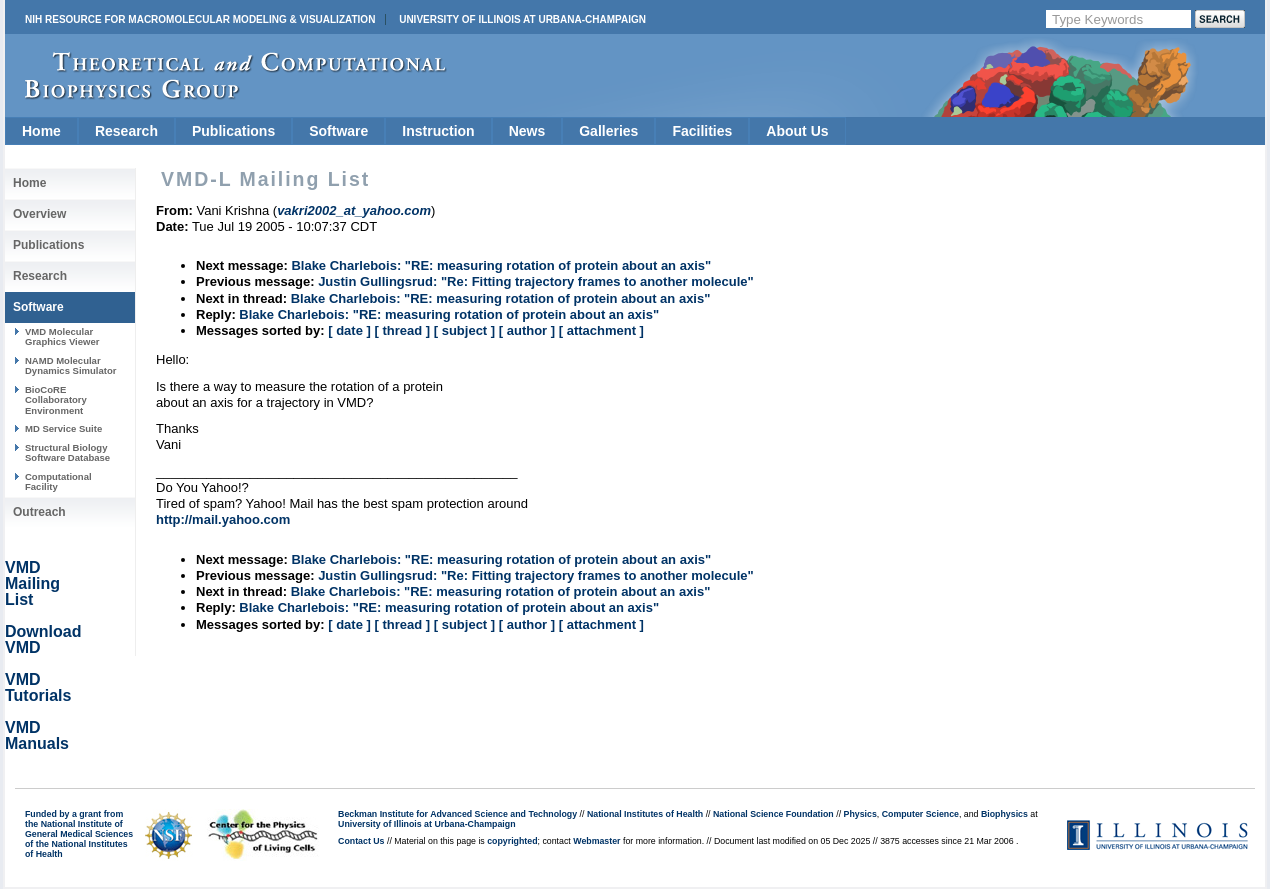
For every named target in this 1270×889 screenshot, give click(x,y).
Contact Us (361, 841)
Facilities (702, 131)
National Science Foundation (773, 814)
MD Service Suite (63, 428)
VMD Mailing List (32, 583)
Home (41, 131)
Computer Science (920, 814)
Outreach (39, 512)
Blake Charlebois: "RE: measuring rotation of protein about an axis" (501, 265)
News (527, 131)
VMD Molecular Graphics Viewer (62, 336)
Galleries (608, 131)
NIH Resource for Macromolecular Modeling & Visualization (200, 19)
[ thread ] (402, 330)
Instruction (438, 131)
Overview (39, 214)
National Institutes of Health (645, 814)
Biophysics (1004, 814)
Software (338, 131)
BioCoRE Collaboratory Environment (56, 400)
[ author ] (527, 330)
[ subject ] (464, 330)
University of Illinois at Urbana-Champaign (522, 19)
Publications (233, 131)
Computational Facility (58, 481)
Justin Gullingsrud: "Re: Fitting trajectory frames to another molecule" (536, 281)
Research (126, 131)
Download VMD (43, 639)
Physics (860, 814)
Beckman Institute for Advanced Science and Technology (457, 814)
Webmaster (596, 841)
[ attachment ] (601, 330)
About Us (797, 131)
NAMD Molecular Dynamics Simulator (71, 365)
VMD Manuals (37, 735)
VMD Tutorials (38, 687)
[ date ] (349, 330)
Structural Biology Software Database (67, 452)
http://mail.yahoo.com (223, 519)
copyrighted (512, 841)
